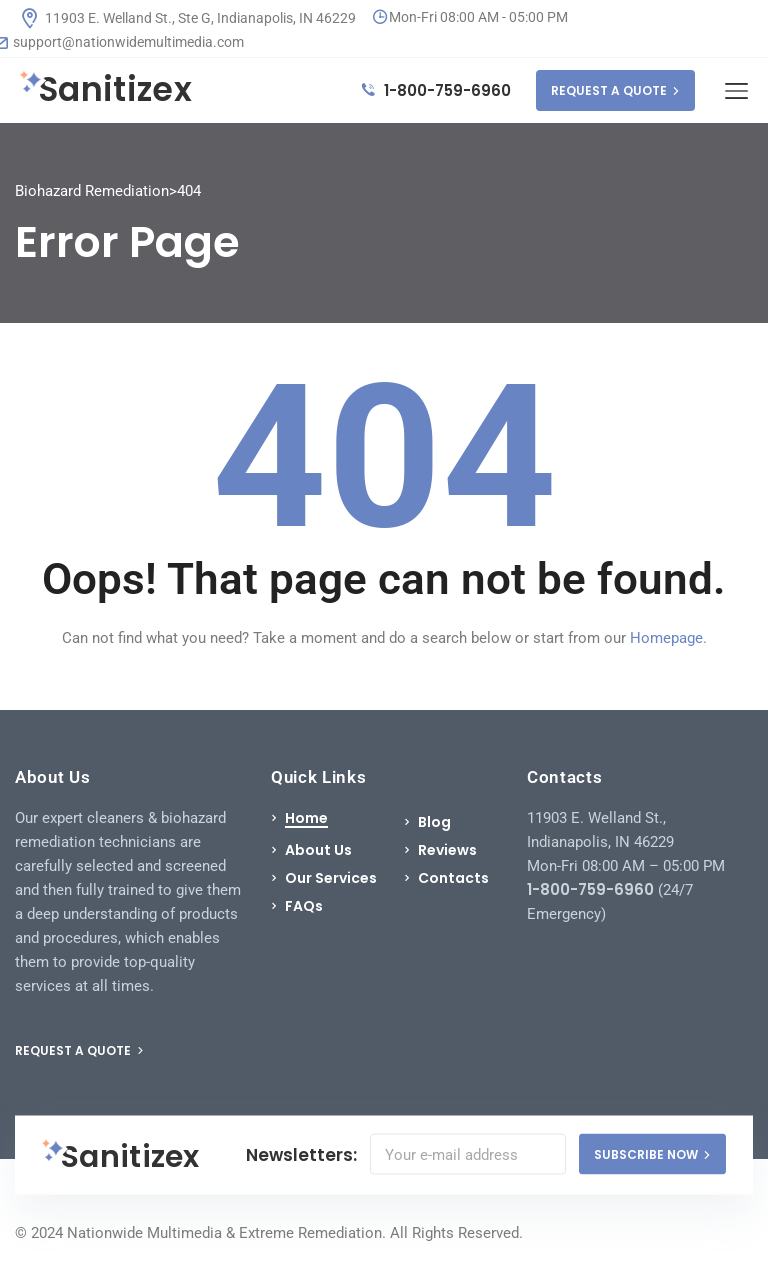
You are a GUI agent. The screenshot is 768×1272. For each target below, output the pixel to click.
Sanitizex (106, 90)
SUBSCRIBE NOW (652, 1154)
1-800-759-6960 (436, 90)
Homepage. (668, 638)
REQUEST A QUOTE (615, 90)
